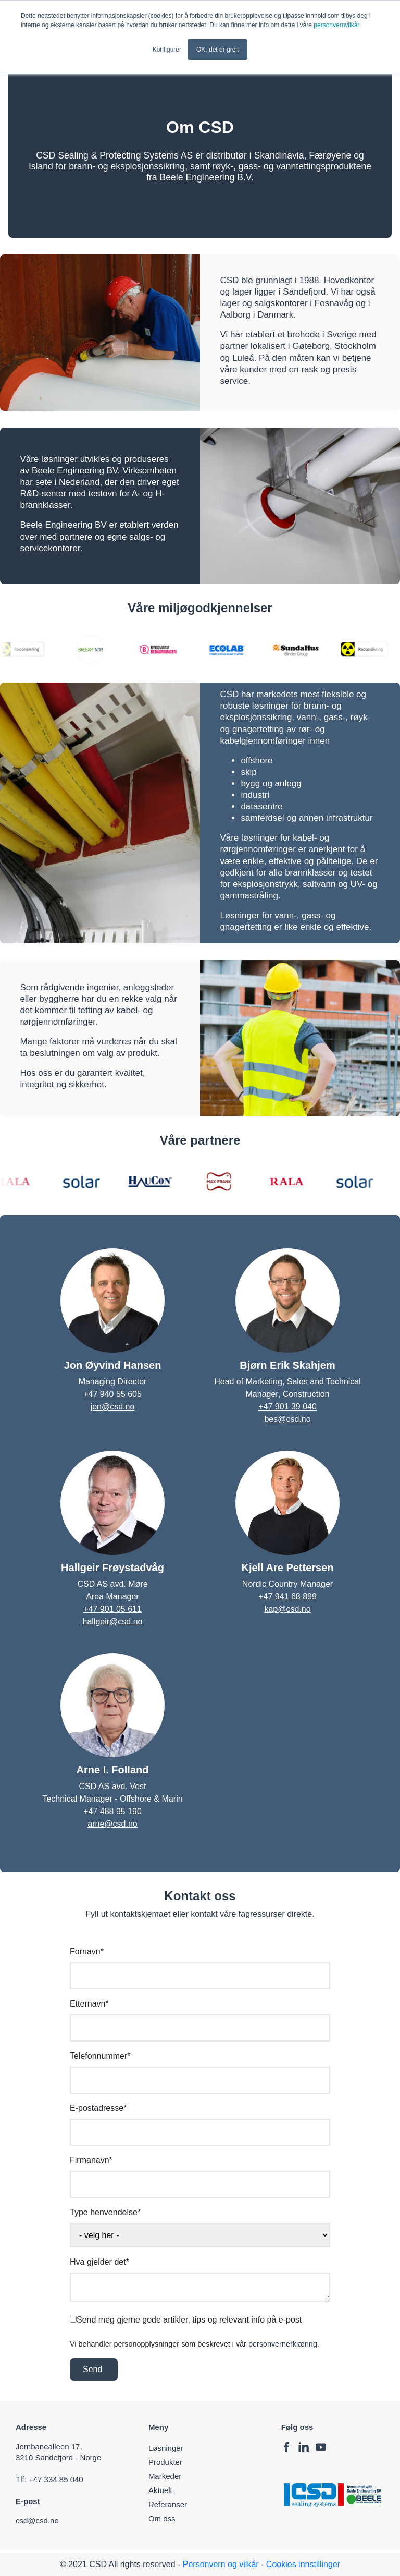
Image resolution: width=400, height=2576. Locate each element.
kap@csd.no (287, 1609)
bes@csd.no (287, 1419)
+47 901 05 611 (112, 1609)
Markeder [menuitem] (164, 2476)
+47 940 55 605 (112, 1394)
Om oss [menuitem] (162, 2518)
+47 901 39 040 (287, 1406)
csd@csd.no (39, 2520)
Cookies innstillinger (303, 2564)
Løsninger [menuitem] (165, 2448)
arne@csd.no (112, 1823)
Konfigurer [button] (167, 49)
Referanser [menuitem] (167, 2504)
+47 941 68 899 (287, 1596)
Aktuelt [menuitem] (160, 2490)
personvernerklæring (282, 2344)
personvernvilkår (336, 25)
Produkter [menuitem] (165, 2462)
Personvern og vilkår (221, 2564)
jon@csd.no (113, 1406)
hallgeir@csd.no (113, 1621)
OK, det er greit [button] (217, 49)
